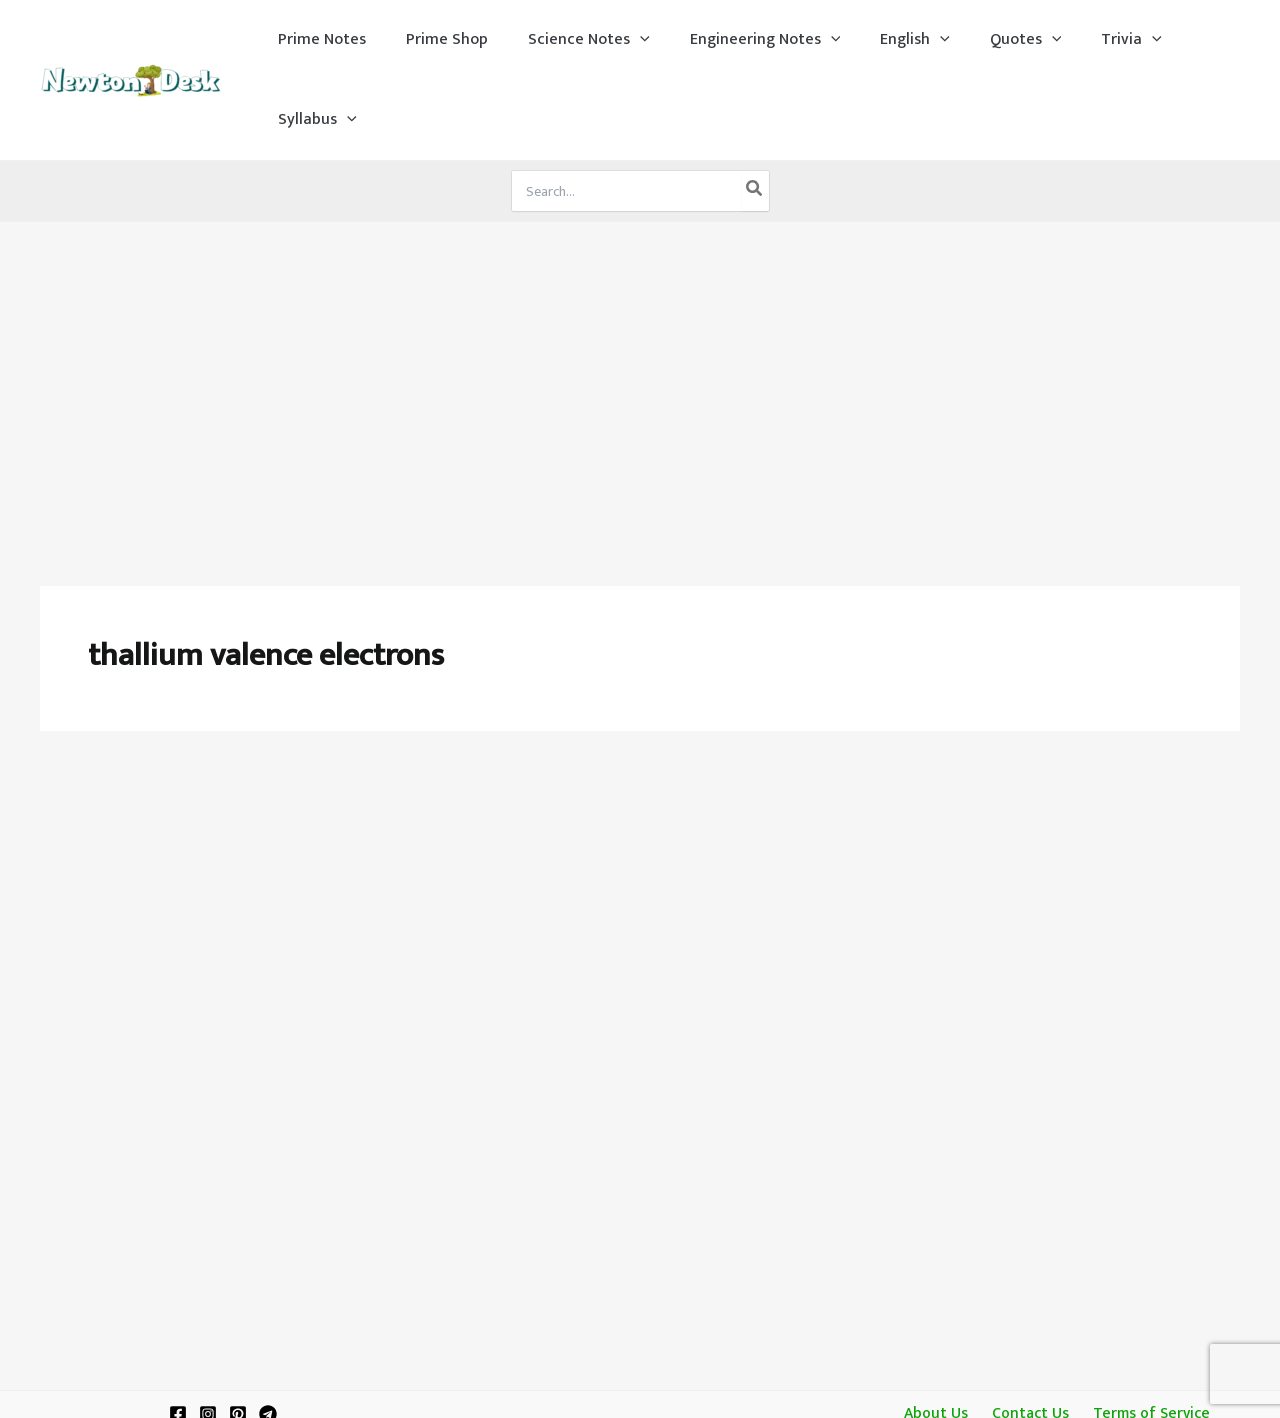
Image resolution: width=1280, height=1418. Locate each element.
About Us (940, 1084)
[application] (623, 40)
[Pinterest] (238, 1085)
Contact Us (1028, 1084)
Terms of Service (1145, 1084)
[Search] (755, 111)
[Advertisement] (640, 292)
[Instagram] (208, 1085)
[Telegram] (268, 1085)
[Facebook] (178, 1085)
